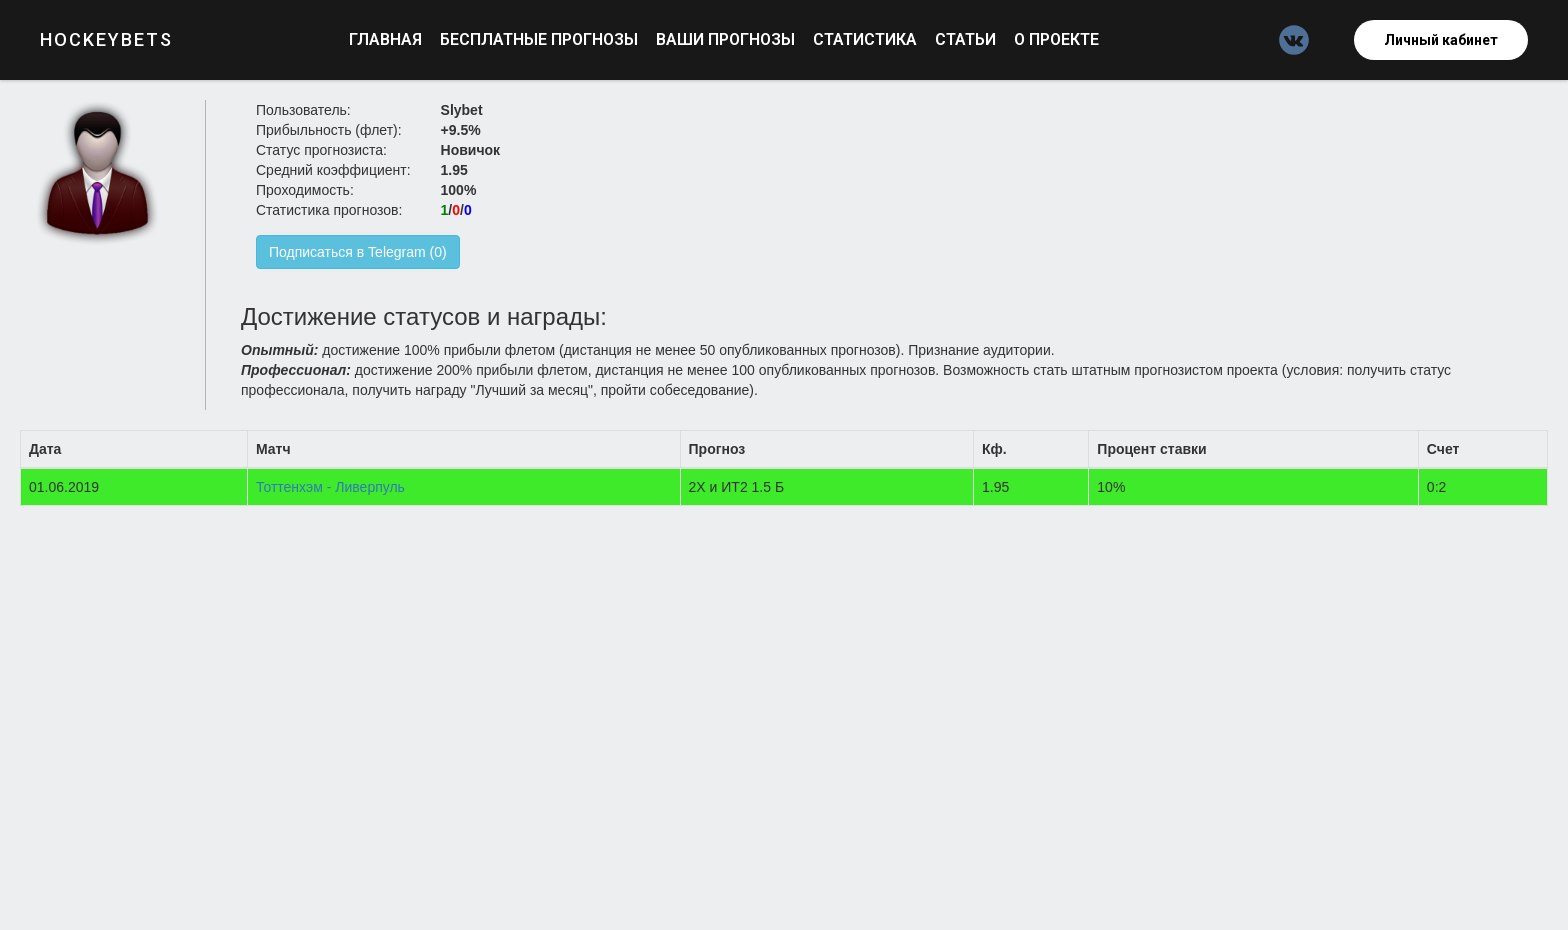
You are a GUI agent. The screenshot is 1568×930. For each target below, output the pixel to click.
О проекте (1056, 39)
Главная (387, 39)
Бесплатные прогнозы (541, 39)
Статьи (967, 39)
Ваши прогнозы (727, 39)
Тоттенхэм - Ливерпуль (330, 487)
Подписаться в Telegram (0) (358, 252)
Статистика (867, 39)
